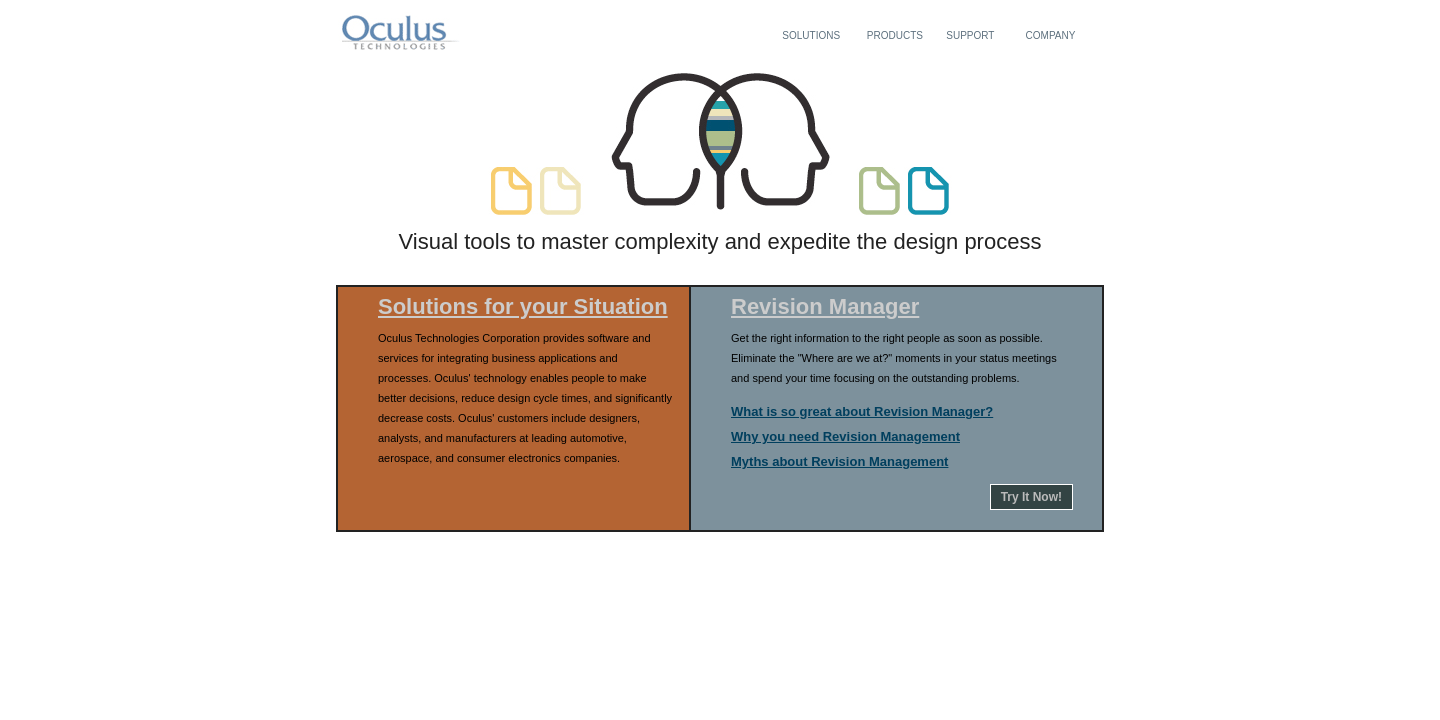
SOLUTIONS (811, 35)
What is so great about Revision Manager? (862, 411)
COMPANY (1051, 35)
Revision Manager (825, 306)
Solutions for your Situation (523, 306)
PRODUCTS (895, 35)
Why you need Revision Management (845, 436)
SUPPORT (970, 35)
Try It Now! (1031, 497)
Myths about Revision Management (839, 461)
